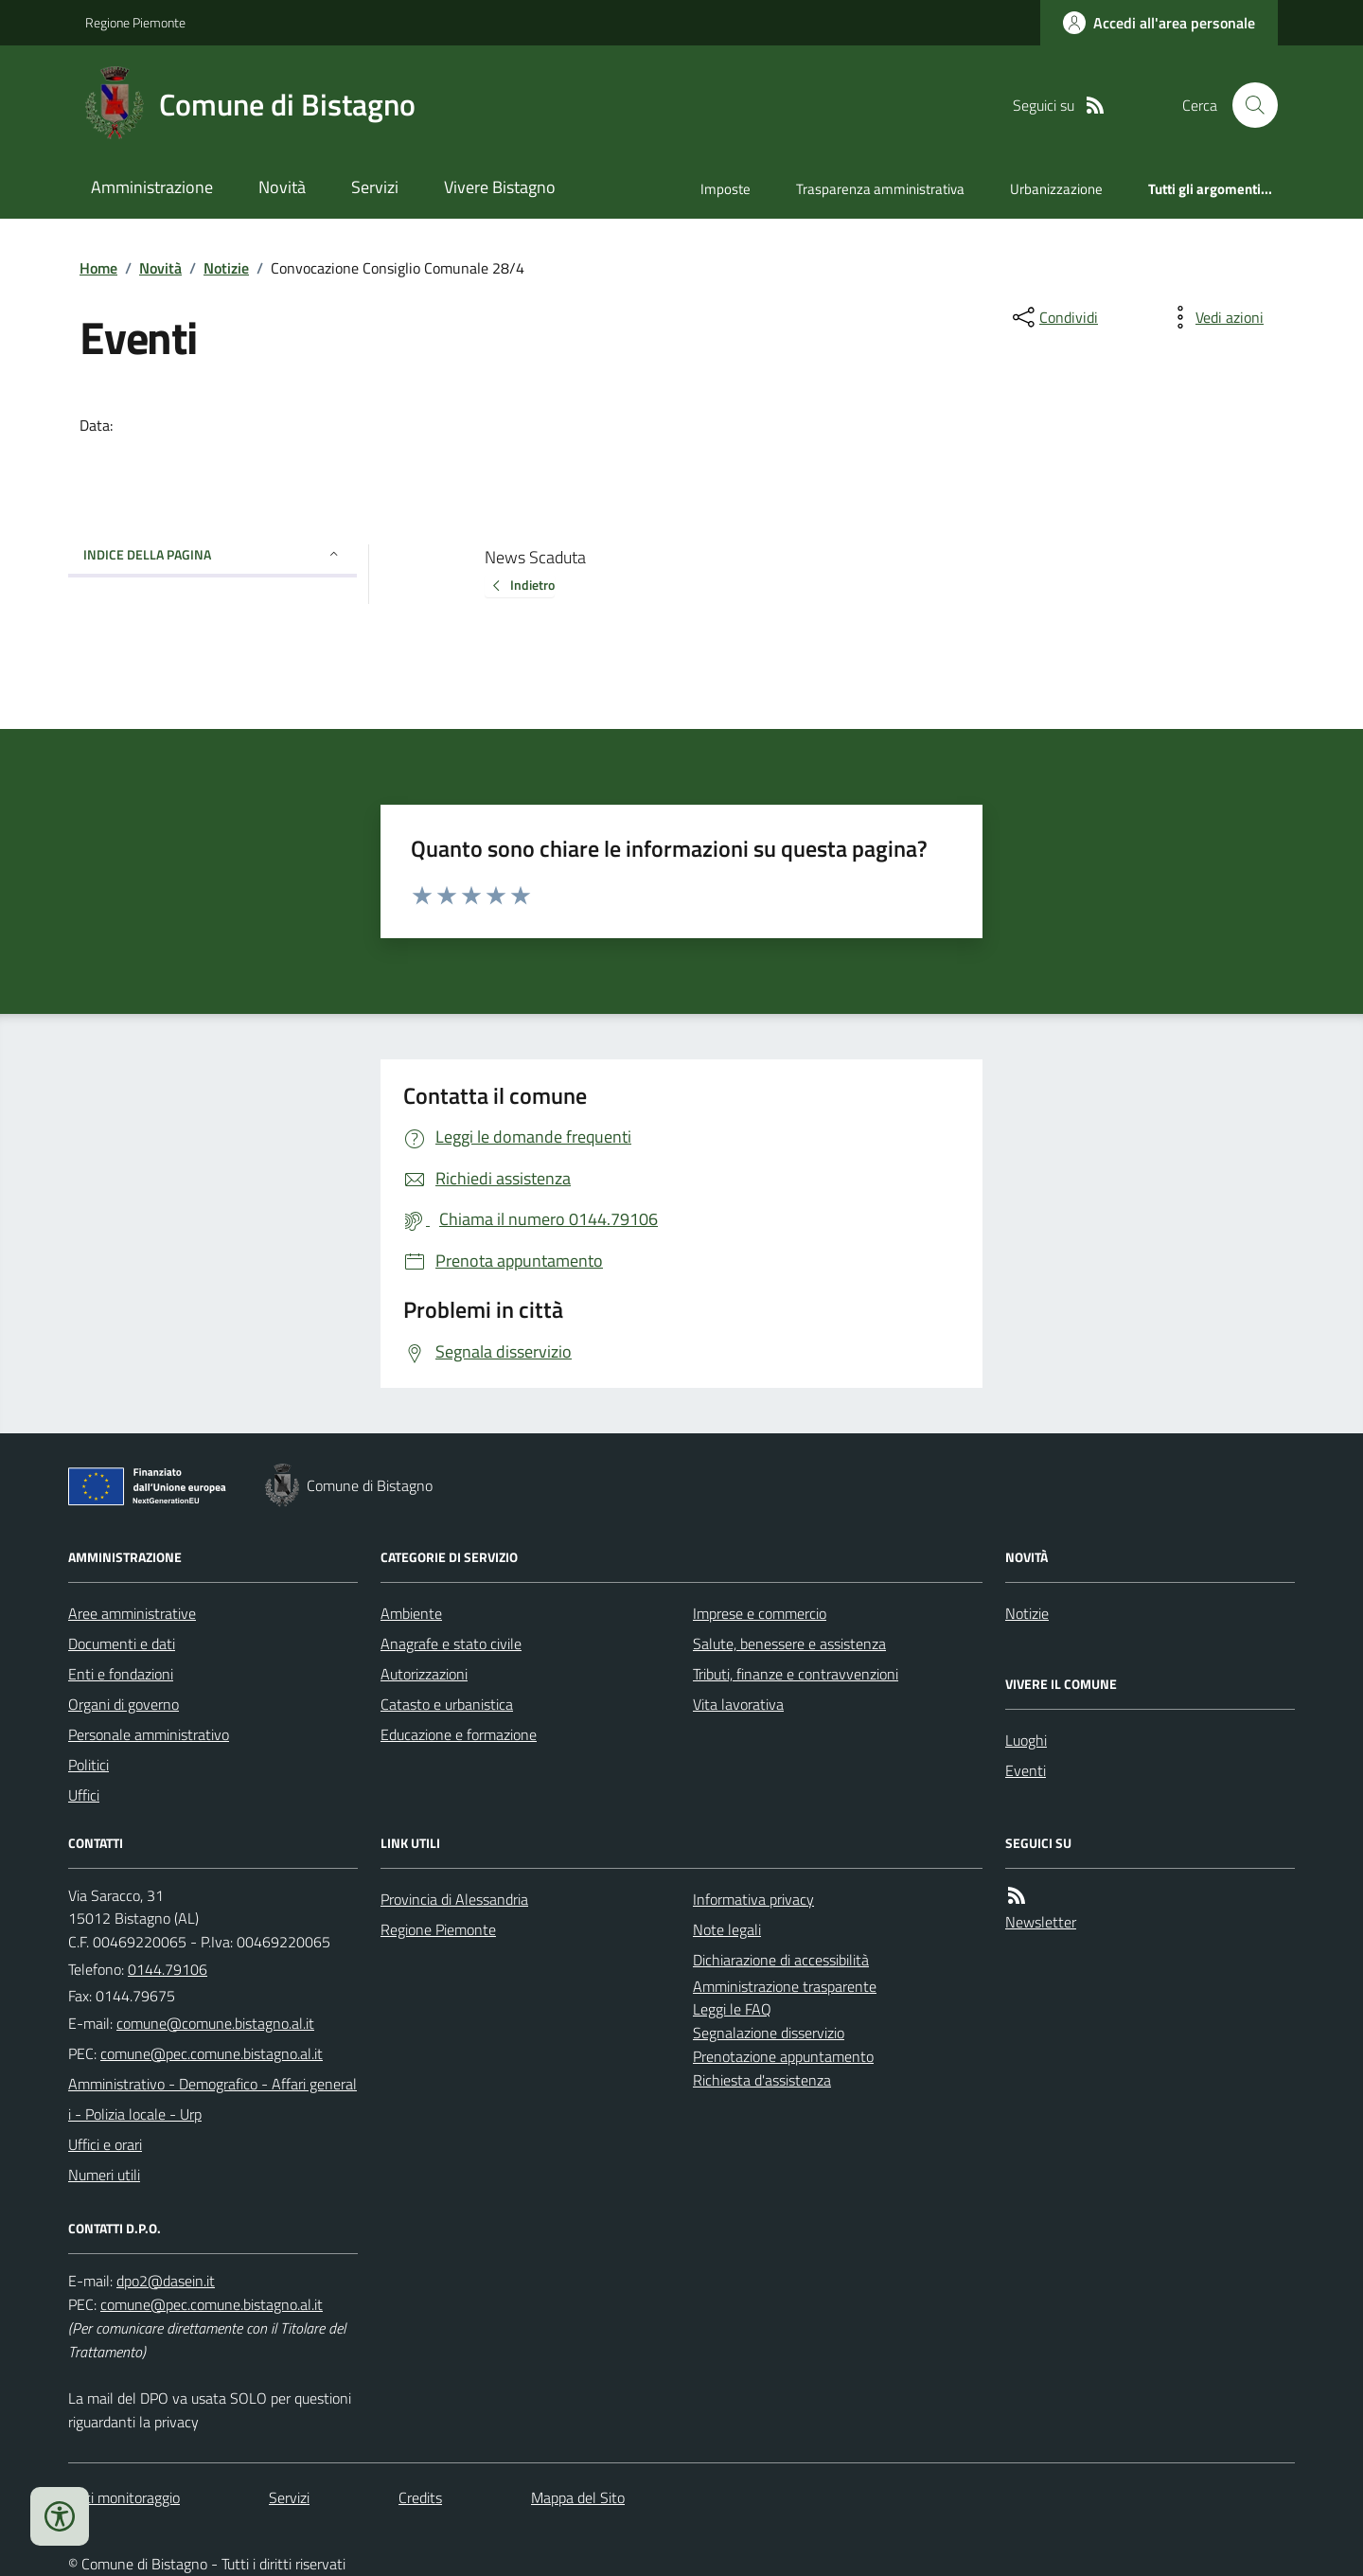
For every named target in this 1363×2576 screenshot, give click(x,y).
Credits (420, 2497)
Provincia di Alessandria (454, 1899)
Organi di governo (123, 1704)
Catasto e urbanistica (447, 1704)
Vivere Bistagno (500, 187)
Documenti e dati (121, 1643)
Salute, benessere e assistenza (789, 1643)
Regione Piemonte (135, 22)
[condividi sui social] (1053, 317)
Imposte (725, 189)
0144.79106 (167, 1969)
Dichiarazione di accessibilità (781, 1959)
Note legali (727, 1929)
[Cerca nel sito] (1247, 105)
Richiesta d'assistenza (762, 2080)
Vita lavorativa (738, 1704)
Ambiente (411, 1613)
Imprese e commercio (759, 1613)
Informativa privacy (753, 1899)
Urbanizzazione (1056, 189)
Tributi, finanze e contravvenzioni (795, 1673)
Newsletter (1040, 1921)
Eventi (1025, 1770)
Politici (88, 1764)
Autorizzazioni (424, 1673)
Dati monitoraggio (124, 2497)
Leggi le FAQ (732, 2009)
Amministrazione (152, 187)
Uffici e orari (105, 2144)
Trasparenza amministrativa (880, 189)
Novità (282, 187)
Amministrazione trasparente (784, 1986)
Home (98, 268)
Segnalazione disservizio (768, 2032)
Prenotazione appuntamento (783, 2056)
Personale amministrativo (148, 1734)
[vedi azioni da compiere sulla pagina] (1214, 317)
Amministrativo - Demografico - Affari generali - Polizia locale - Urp (212, 2098)
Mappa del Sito (578, 2497)
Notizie (226, 268)
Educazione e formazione (459, 1734)
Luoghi (1026, 1740)
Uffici (83, 1795)
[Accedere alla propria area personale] (1159, 22)
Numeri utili (104, 2174)
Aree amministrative (132, 1613)
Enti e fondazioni (120, 1673)
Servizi (374, 187)
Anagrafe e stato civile (451, 1643)
